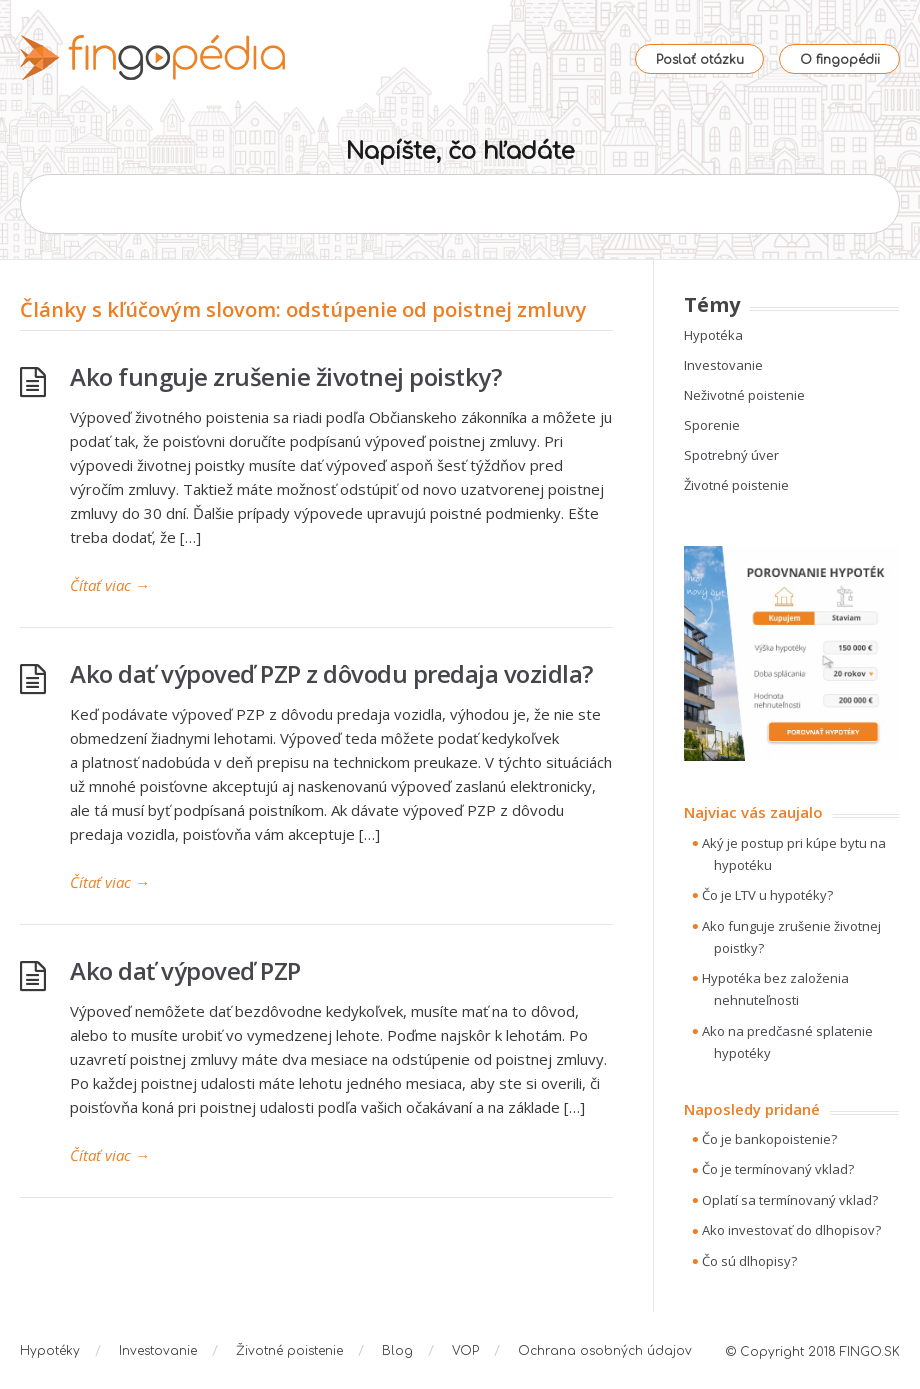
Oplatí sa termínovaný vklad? (790, 1200)
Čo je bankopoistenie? (769, 1139)
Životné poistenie (736, 485)
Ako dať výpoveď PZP (185, 970)
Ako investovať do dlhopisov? (791, 1230)
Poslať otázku (700, 60)
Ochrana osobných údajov (605, 1351)
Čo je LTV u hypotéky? (767, 895)
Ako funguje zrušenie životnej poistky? (285, 376)
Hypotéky (50, 1351)
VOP (465, 1351)
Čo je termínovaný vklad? (778, 1169)
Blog (397, 1351)
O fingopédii (840, 60)
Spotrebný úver (731, 455)
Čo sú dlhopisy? (749, 1261)
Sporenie (712, 425)
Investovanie (723, 365)
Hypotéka (713, 335)
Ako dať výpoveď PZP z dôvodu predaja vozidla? (331, 673)
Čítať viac (110, 585)
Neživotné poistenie (744, 395)
